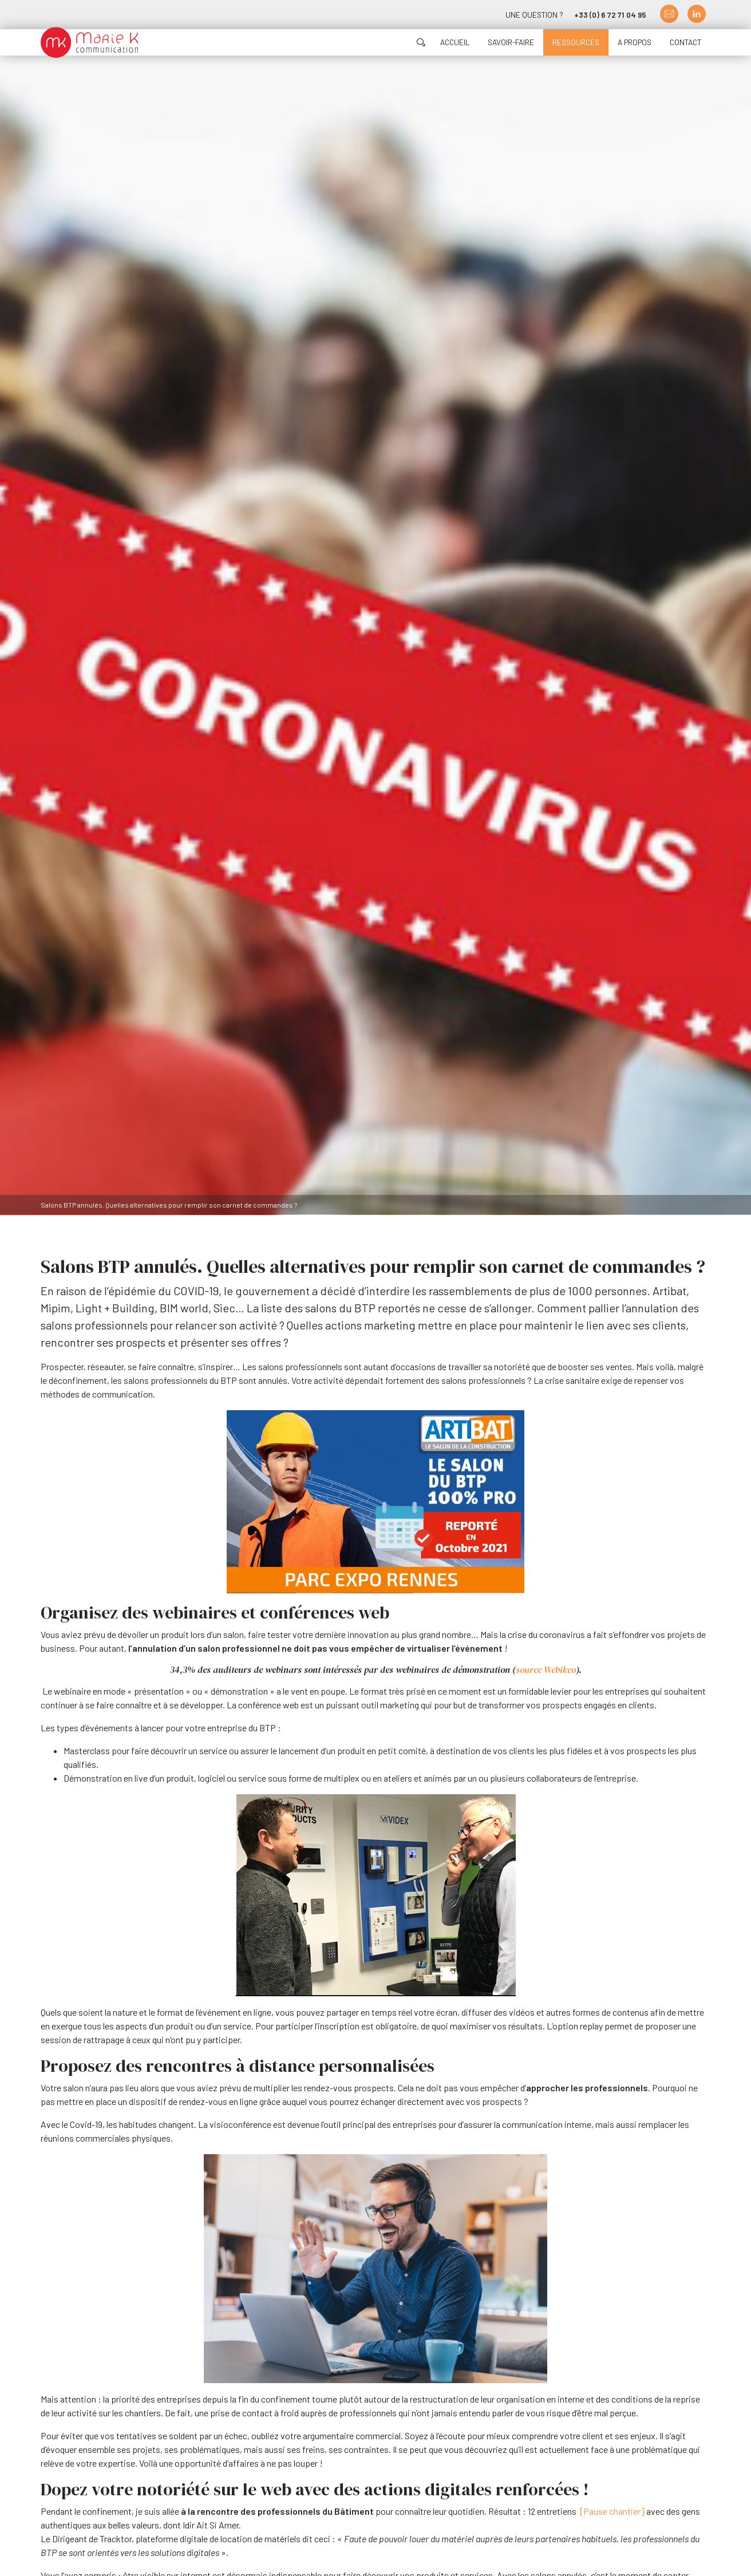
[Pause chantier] (612, 2511)
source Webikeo (546, 1669)
